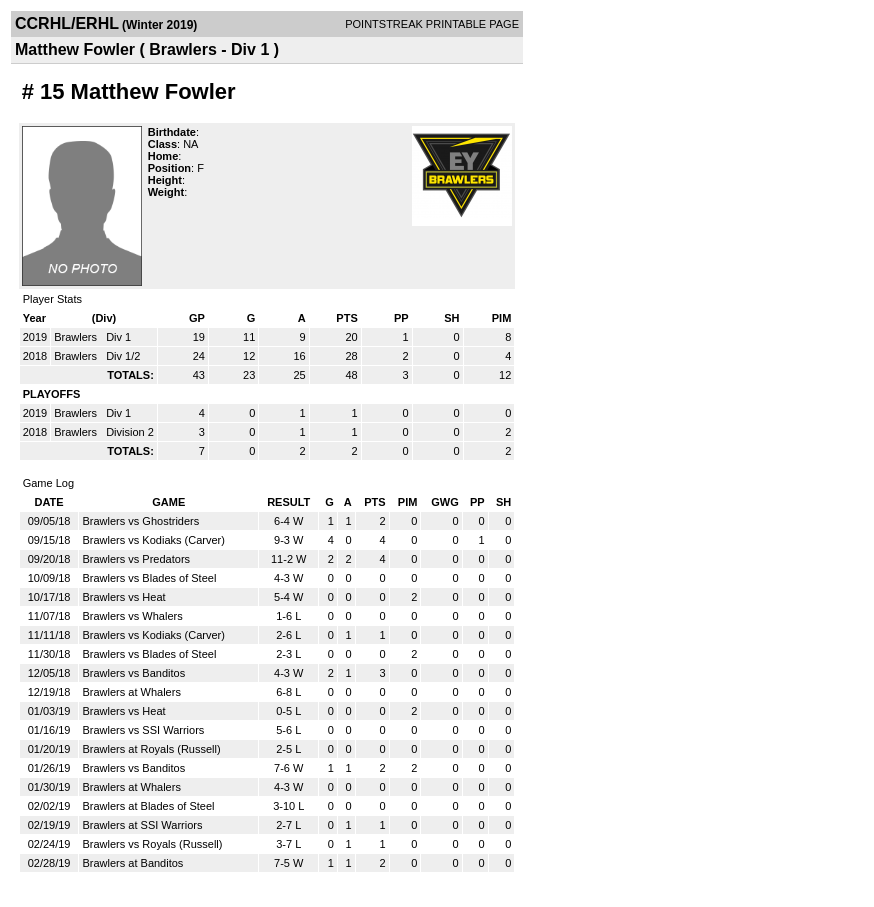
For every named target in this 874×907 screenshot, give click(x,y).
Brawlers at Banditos (132, 863)
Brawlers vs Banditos (133, 673)
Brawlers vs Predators (136, 559)
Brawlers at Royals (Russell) (151, 749)
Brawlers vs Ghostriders (140, 521)
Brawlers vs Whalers (132, 616)
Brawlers (77, 337)
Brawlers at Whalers (131, 692)
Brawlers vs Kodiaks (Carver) (153, 540)
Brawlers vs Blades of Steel (149, 578)
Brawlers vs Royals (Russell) (152, 844)
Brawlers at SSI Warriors (142, 825)
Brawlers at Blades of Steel (148, 806)
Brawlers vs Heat (123, 597)
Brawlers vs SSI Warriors (143, 730)
